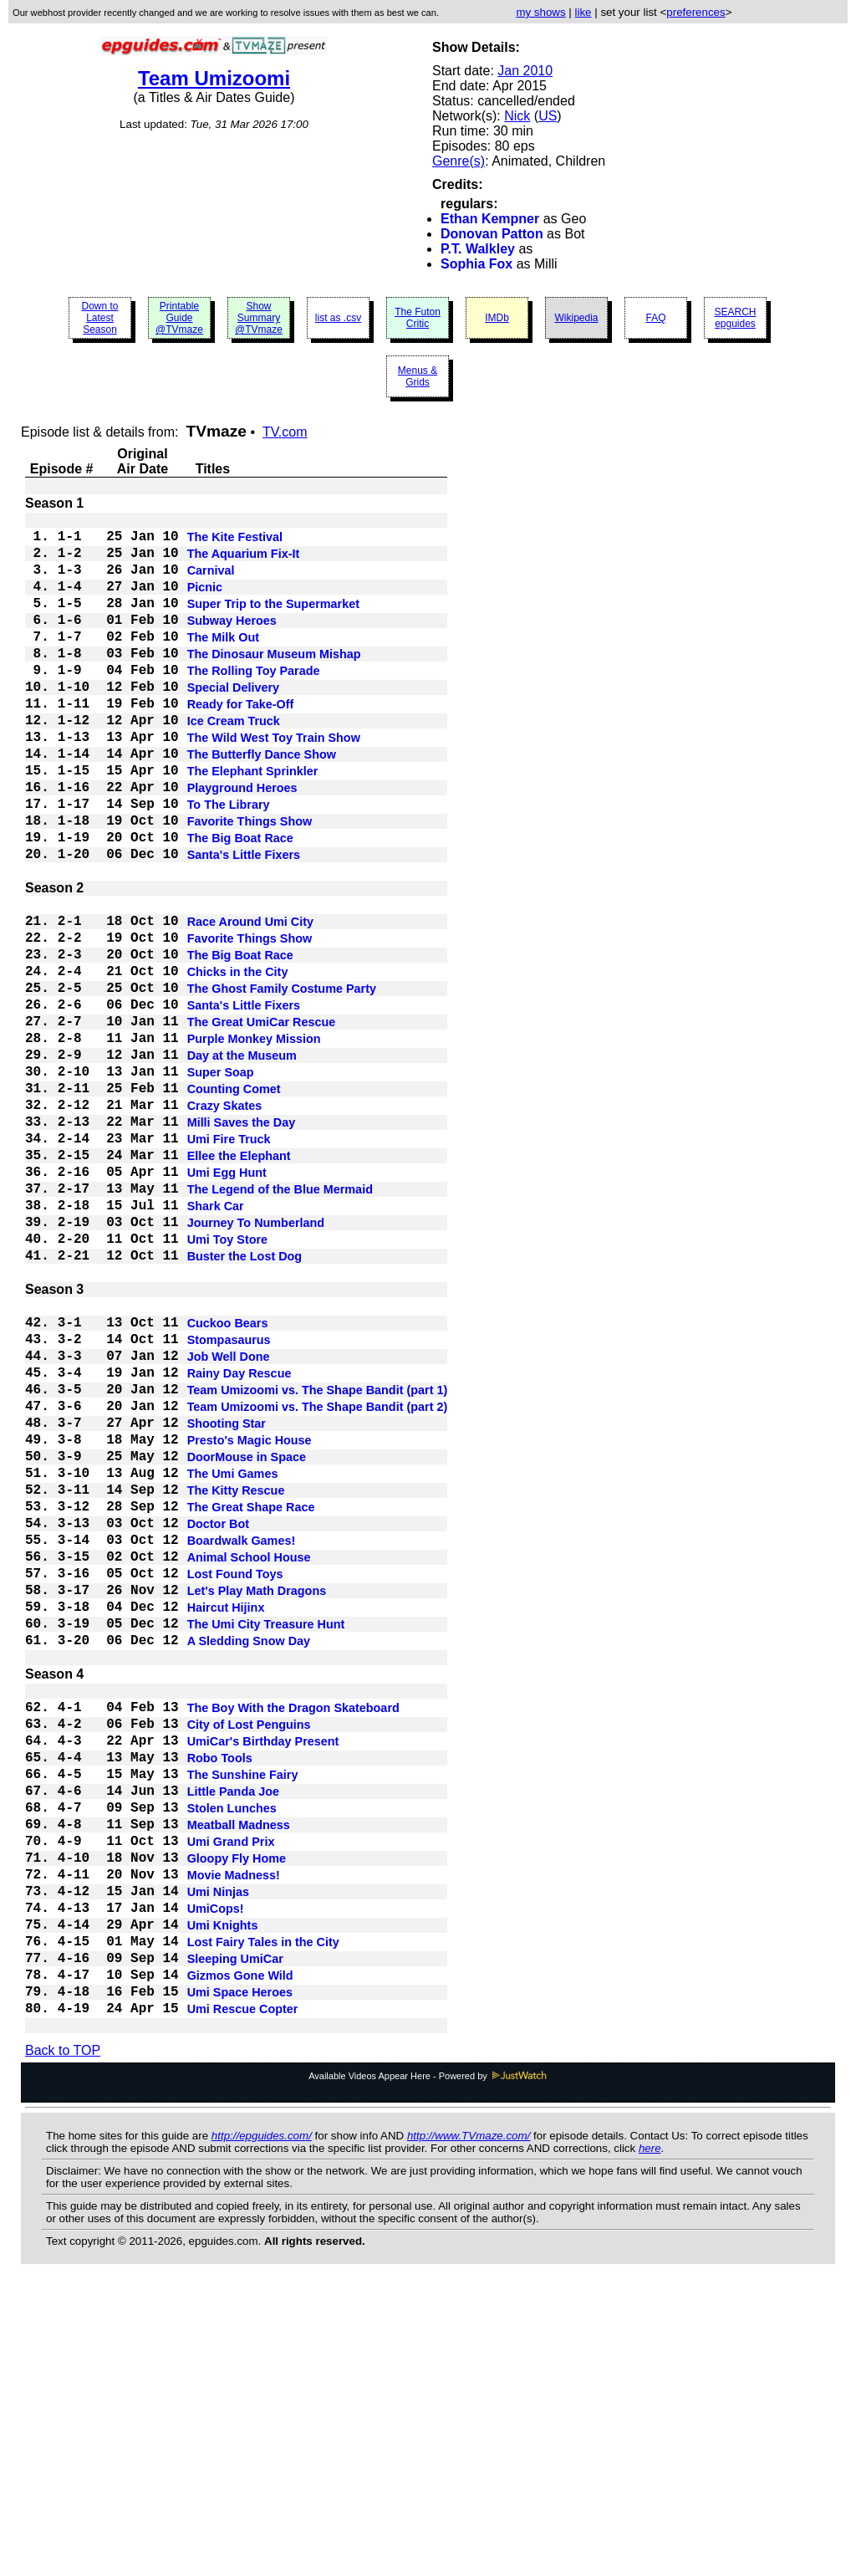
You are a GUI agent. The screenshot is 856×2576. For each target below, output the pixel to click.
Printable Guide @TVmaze (179, 317)
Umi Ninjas (218, 2158)
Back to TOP (62, 2341)
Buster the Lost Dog (245, 1401)
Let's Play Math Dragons (257, 1800)
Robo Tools (219, 1997)
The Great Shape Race (251, 1699)
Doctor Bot (218, 1719)
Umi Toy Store (227, 1381)
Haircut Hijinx (226, 1820)
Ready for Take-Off (240, 742)
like (583, 12)
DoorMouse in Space (246, 1639)
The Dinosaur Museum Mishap (274, 682)
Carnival (211, 582)
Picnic (204, 602)
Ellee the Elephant (239, 1281)
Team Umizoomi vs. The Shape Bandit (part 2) (317, 1579)
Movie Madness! (233, 2137)
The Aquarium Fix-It (243, 562)
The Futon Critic (418, 318)
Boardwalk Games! (241, 1739)
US (547, 116)
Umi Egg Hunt (227, 1301)
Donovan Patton (492, 234)
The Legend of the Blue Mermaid (280, 1321)
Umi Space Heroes (240, 2278)
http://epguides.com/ (261, 2426)
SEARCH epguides (735, 318)
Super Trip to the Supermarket (273, 622)
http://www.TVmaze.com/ (468, 2426)
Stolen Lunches (232, 2057)
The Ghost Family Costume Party (281, 1080)
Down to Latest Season (99, 317)
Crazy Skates (224, 1221)
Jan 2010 (525, 71)
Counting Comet (234, 1201)
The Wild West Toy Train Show (273, 783)
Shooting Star (226, 1599)
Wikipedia (576, 318)
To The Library (228, 863)
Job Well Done (228, 1519)
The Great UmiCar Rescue (261, 1120)
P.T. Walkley (478, 249)
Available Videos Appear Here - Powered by (428, 2367)
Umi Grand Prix (231, 2097)
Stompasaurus (229, 1498)
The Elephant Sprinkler (252, 823)
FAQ (655, 318)
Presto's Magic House (249, 1619)
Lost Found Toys (235, 1779)
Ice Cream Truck (233, 762)
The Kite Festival (235, 542)
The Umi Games (232, 1659)
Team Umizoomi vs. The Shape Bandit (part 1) (317, 1559)
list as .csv (338, 318)
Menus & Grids (417, 376)
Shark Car (215, 1341)
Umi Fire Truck (229, 1261)
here (650, 2439)
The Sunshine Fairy (242, 2017)
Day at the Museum (242, 1161)
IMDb (497, 318)
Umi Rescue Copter (242, 2298)
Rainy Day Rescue (239, 1539)
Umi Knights (222, 2198)
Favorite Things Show (250, 883)
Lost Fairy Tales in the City (263, 2218)
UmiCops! (215, 2178)
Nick (517, 116)
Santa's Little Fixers (243, 923)
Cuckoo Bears (227, 1478)
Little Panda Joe (233, 2037)
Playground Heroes (242, 843)
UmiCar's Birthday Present (263, 1977)
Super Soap (220, 1181)
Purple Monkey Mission (254, 1140)
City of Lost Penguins (249, 1957)
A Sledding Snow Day (248, 1860)
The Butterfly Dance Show (261, 803)
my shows (540, 12)
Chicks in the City (237, 1060)
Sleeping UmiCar (235, 2238)
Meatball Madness (238, 2077)
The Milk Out (223, 662)
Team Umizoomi (214, 78)
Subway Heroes (232, 642)
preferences (695, 12)
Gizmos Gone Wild (240, 2258)
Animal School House (249, 1759)
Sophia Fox (476, 264)
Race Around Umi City (250, 1000)
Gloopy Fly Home (236, 2117)
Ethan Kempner (490, 219)
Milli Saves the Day (241, 1241)
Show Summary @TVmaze (259, 317)
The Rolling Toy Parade (253, 702)
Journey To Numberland (255, 1361)
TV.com (285, 432)
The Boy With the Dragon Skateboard (293, 1937)
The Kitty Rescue (236, 1679)
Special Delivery (233, 722)
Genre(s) (458, 161)
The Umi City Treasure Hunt (266, 1840)
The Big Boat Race (240, 903)
